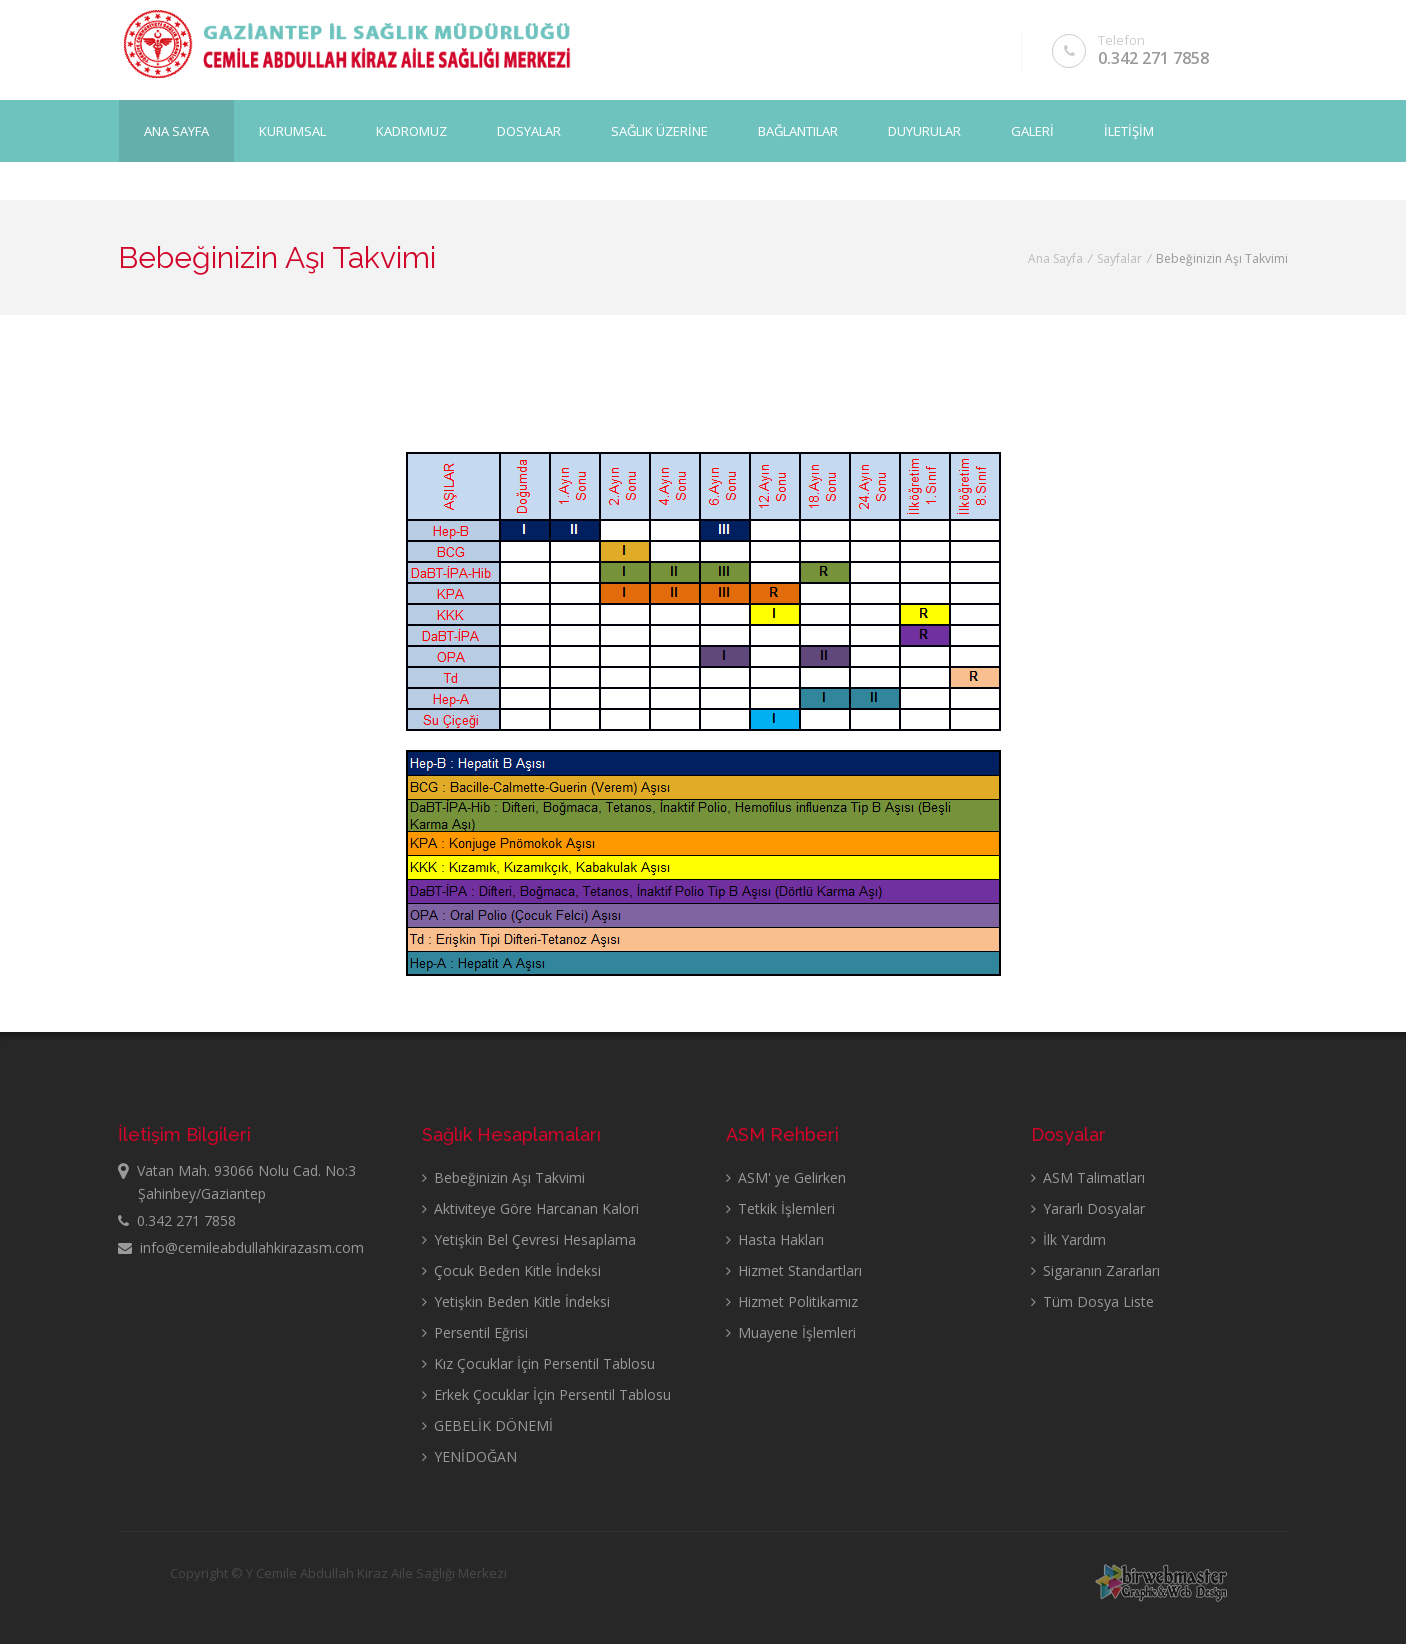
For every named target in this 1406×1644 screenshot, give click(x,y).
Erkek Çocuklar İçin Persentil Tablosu (546, 1394)
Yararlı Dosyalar (1088, 1208)
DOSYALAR (529, 131)
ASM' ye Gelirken (786, 1177)
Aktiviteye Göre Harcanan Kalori (530, 1208)
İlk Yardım (1068, 1239)
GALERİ (1032, 131)
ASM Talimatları (1088, 1177)
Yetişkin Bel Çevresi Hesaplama (529, 1239)
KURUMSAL (292, 131)
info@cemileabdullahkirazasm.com (241, 1247)
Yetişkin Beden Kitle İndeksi (516, 1301)
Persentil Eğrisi (475, 1332)
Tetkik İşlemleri (780, 1208)
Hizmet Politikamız (792, 1301)
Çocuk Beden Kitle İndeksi (511, 1270)
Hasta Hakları (775, 1239)
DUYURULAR (924, 131)
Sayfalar (1119, 258)
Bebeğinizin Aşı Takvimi (503, 1177)
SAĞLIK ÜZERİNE (659, 131)
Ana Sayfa (176, 131)
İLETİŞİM (1129, 131)
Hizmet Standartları (794, 1270)
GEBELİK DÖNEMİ (487, 1425)
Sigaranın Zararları (1095, 1270)
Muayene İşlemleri (791, 1332)
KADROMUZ (411, 131)
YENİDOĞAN (469, 1456)
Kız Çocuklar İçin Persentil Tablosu (538, 1363)
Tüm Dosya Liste (1092, 1301)
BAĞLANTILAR (798, 131)
